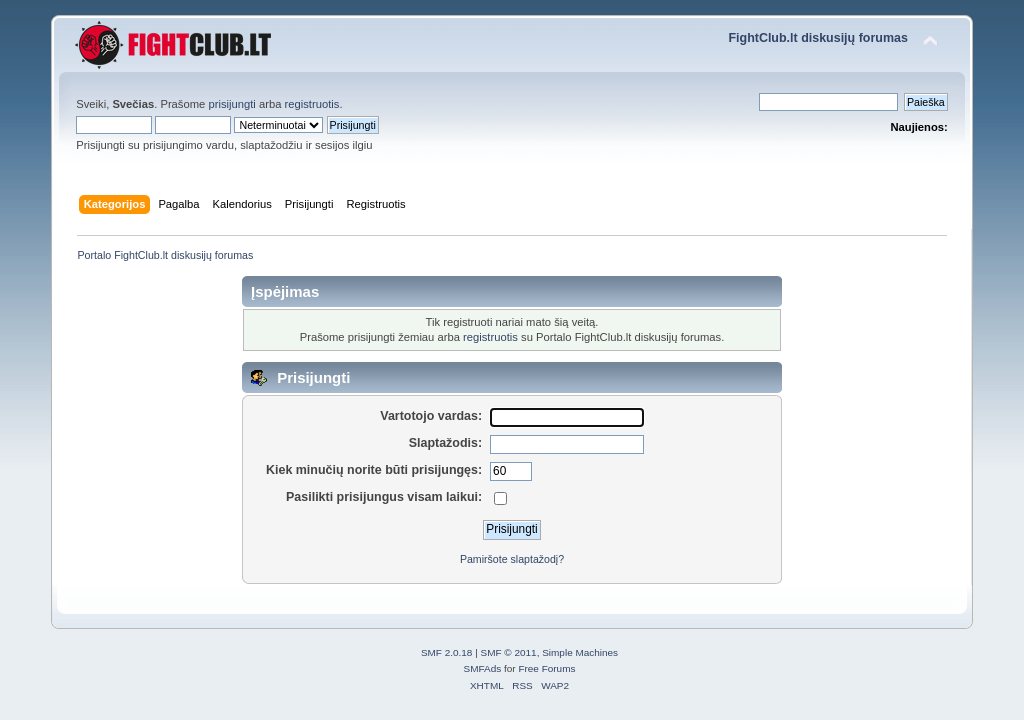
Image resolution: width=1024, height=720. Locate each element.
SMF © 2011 (509, 652)
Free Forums (546, 668)
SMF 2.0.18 (447, 652)
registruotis (312, 104)
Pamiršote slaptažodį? (512, 559)
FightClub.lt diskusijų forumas (817, 38)
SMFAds (483, 668)
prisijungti (231, 104)
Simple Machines (580, 652)
